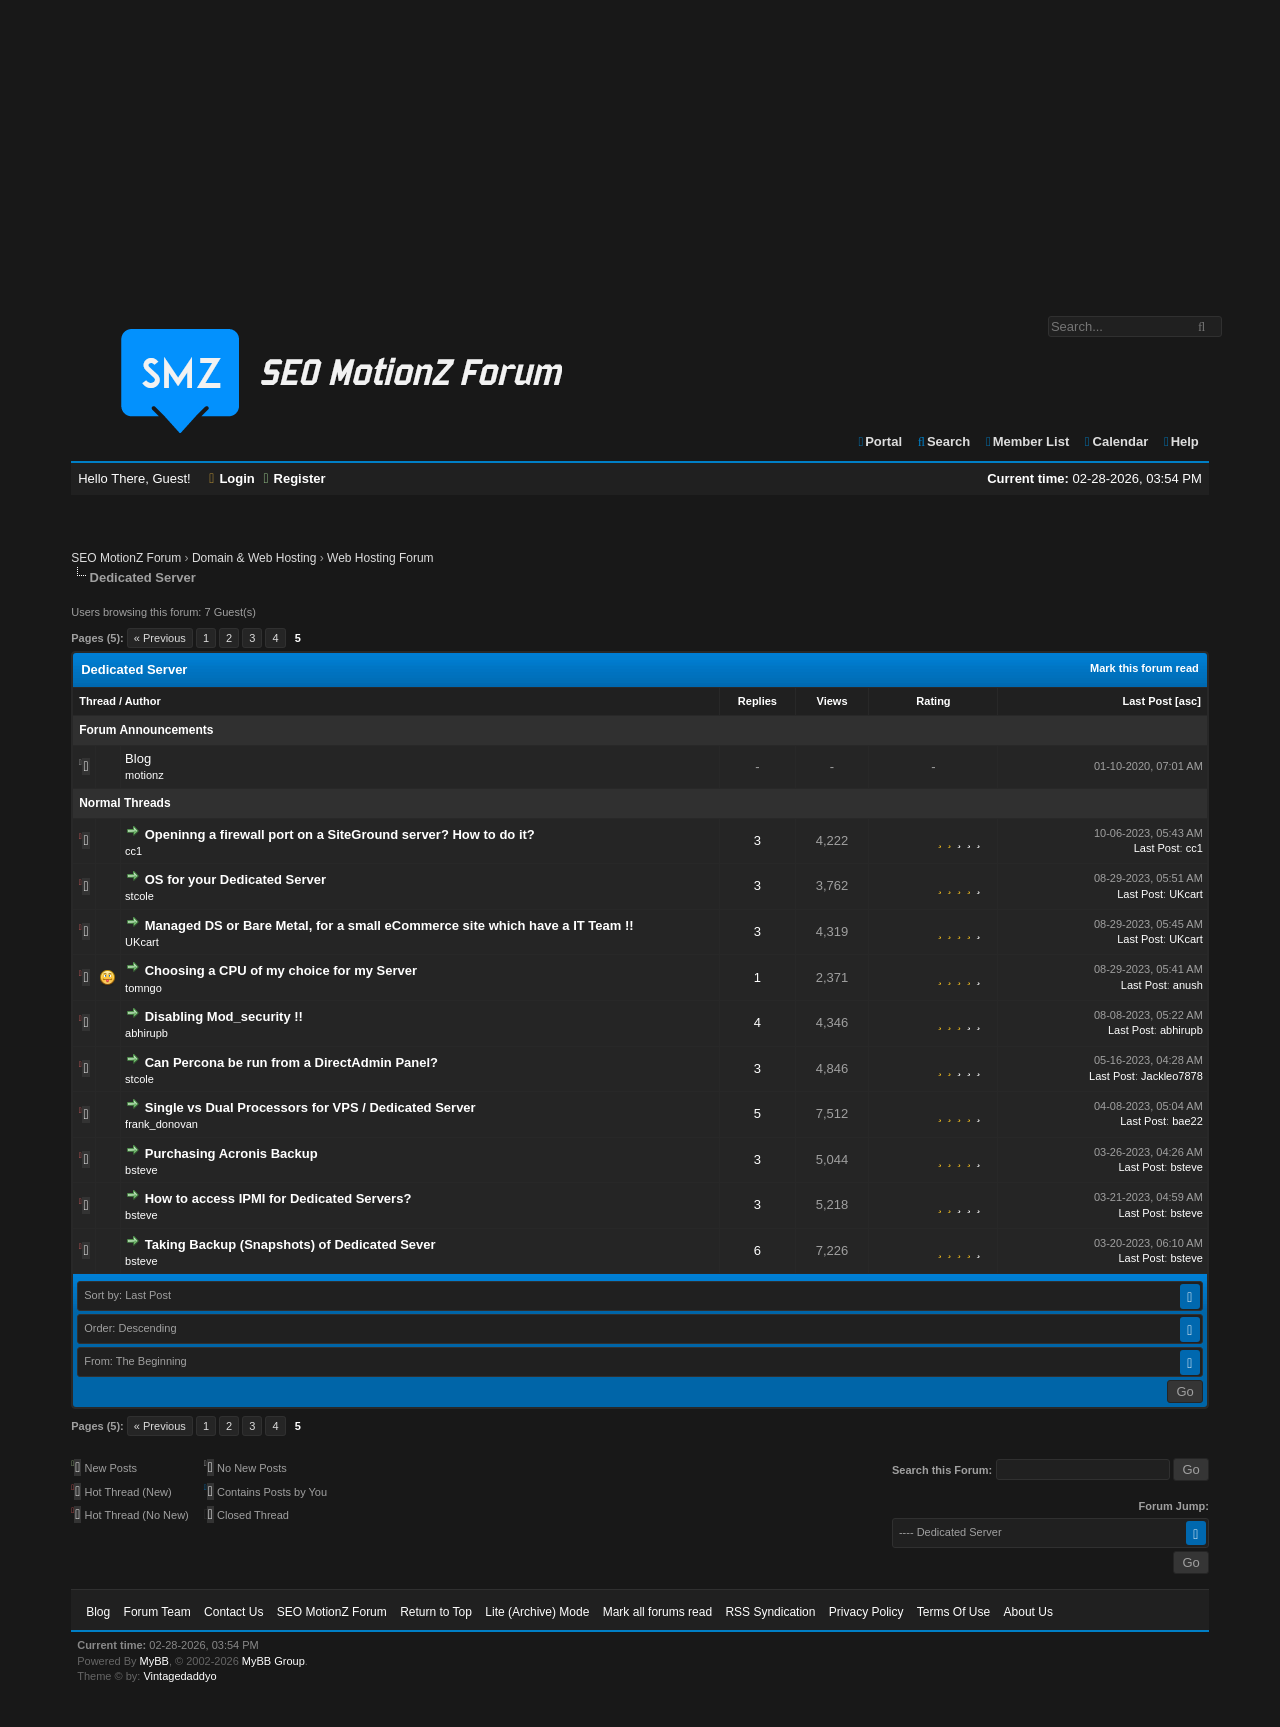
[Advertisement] (640, 148)
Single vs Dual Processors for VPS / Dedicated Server (310, 1107)
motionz (144, 775)
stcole (139, 896)
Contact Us (233, 1612)
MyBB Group (273, 1661)
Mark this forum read (1144, 668)
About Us (1028, 1612)
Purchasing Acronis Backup (231, 1153)
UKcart (1186, 894)
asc (1188, 701)
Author (143, 701)
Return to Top (436, 1612)
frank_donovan (161, 1124)
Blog (138, 758)
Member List (1026, 441)
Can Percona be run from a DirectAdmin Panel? (291, 1062)
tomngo (143, 988)
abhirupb (146, 1033)
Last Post (1148, 701)
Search (943, 441)
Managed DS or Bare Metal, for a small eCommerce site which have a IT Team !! (389, 925)
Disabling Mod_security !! (224, 1016)
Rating (933, 701)
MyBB (154, 1661)
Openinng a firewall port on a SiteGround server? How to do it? (340, 834)
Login (232, 478)
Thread (97, 701)
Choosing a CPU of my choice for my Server (281, 970)
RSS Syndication (770, 1612)
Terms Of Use (953, 1612)
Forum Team (157, 1612)
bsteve (141, 1170)
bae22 (1187, 1121)
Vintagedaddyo (179, 1676)
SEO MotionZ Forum (126, 558)
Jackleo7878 (1172, 1076)
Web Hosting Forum (380, 558)
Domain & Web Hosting (254, 558)
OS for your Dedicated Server (235, 879)
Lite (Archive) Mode (537, 1612)
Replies (757, 701)
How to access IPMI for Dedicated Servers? (278, 1198)
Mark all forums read (657, 1612)
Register (294, 478)
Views (832, 701)
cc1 (133, 851)
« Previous (160, 638)
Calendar (1115, 441)
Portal (879, 441)
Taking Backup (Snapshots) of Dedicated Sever (290, 1244)
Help (1180, 441)
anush (1188, 985)
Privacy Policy (866, 1612)
